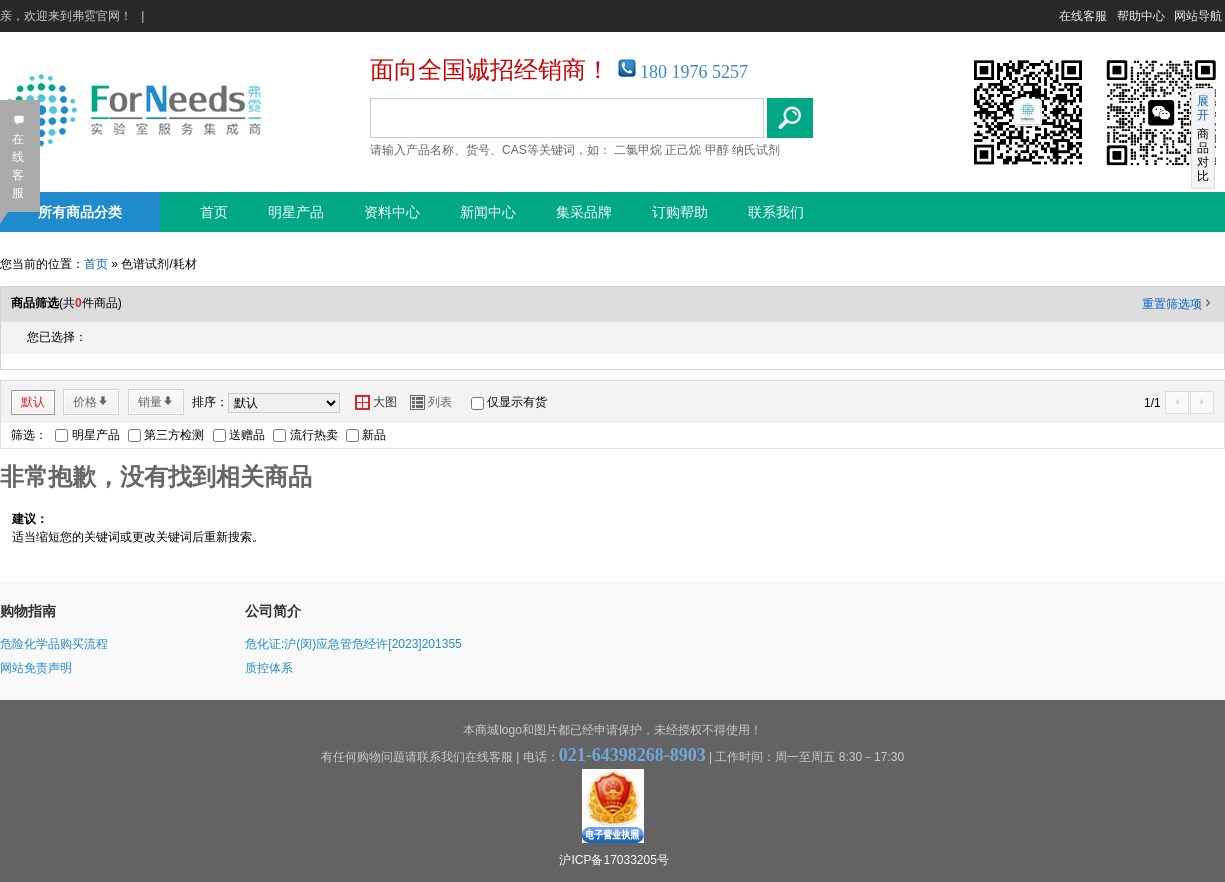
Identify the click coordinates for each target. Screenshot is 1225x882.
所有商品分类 (80, 212)
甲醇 (717, 150)
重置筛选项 (1178, 304)
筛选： (29, 435)
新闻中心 (488, 212)
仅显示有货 (517, 402)
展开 (1203, 108)
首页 (214, 212)
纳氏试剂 (756, 150)
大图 (376, 402)
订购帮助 (680, 212)
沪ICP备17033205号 (613, 860)
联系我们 (776, 212)
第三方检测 (174, 435)
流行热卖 (314, 435)
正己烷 (683, 150)
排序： (210, 402)
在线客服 (1083, 16)
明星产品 (296, 212)
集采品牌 (584, 212)
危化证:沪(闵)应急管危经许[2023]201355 (353, 644)
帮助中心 (1141, 16)
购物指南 (28, 611)
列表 (431, 402)
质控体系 (269, 668)
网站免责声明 (36, 668)
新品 (374, 435)
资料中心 (392, 212)
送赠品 (247, 435)
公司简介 (273, 611)
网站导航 (1198, 16)
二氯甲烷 (638, 150)
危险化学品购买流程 (54, 644)
